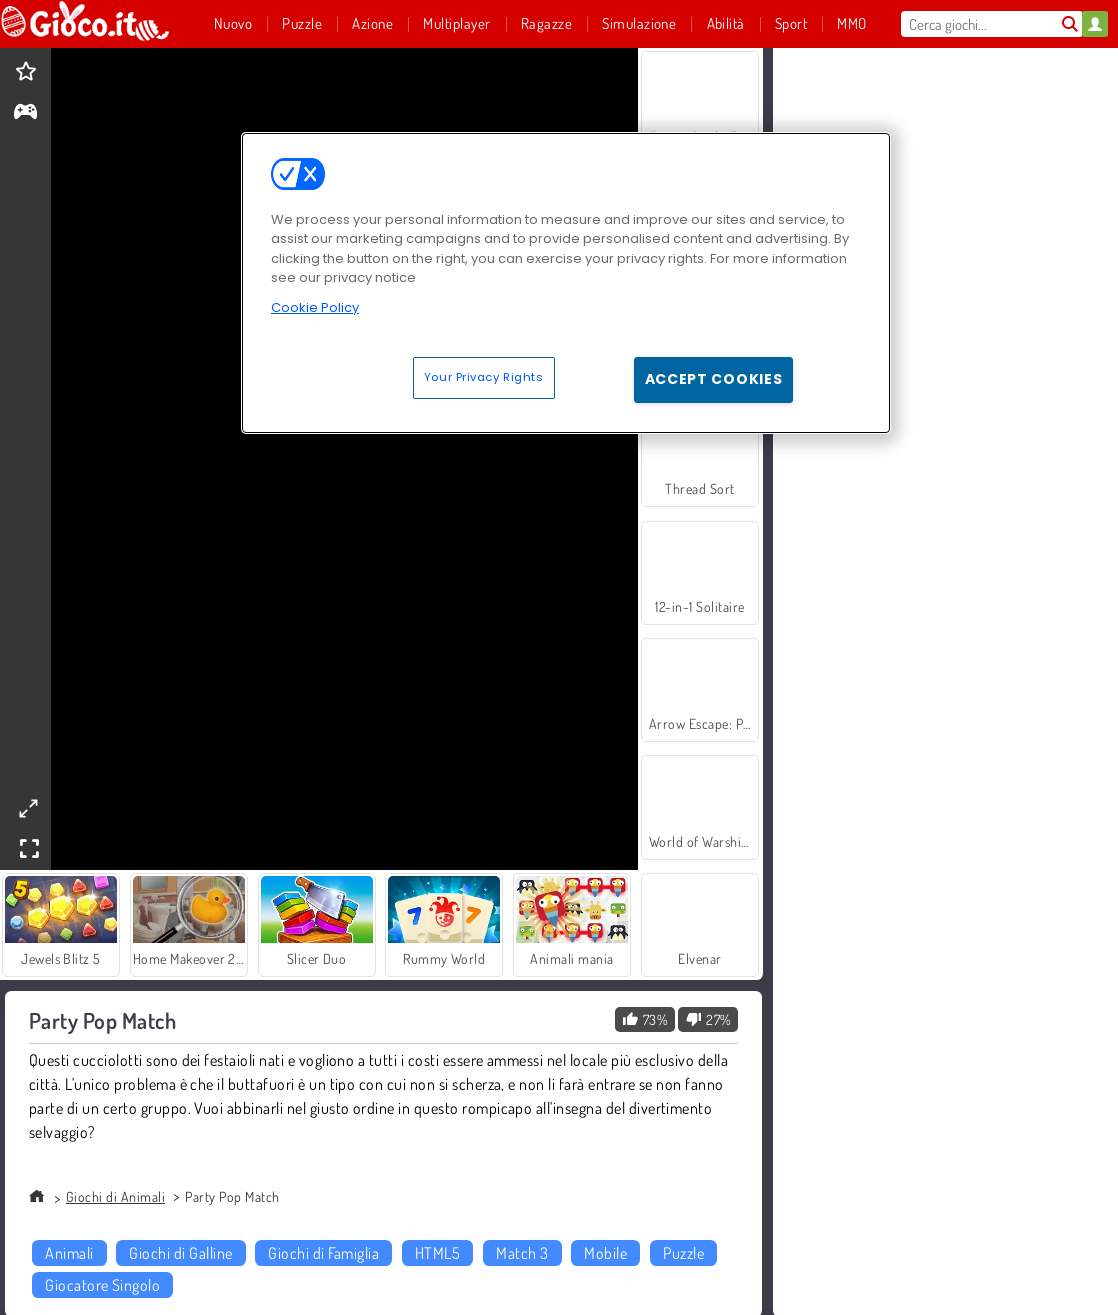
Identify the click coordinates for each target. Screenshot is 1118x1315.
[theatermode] (28, 808)
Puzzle (683, 1253)
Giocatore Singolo (102, 1285)
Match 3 (522, 1253)
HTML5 (437, 1253)
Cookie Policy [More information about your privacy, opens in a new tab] (315, 307)
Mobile (605, 1253)
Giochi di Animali (115, 1196)
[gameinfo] (25, 113)
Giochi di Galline (180, 1253)
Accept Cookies (714, 379)
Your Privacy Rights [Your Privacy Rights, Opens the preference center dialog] (484, 377)
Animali (69, 1253)
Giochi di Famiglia (323, 1253)
